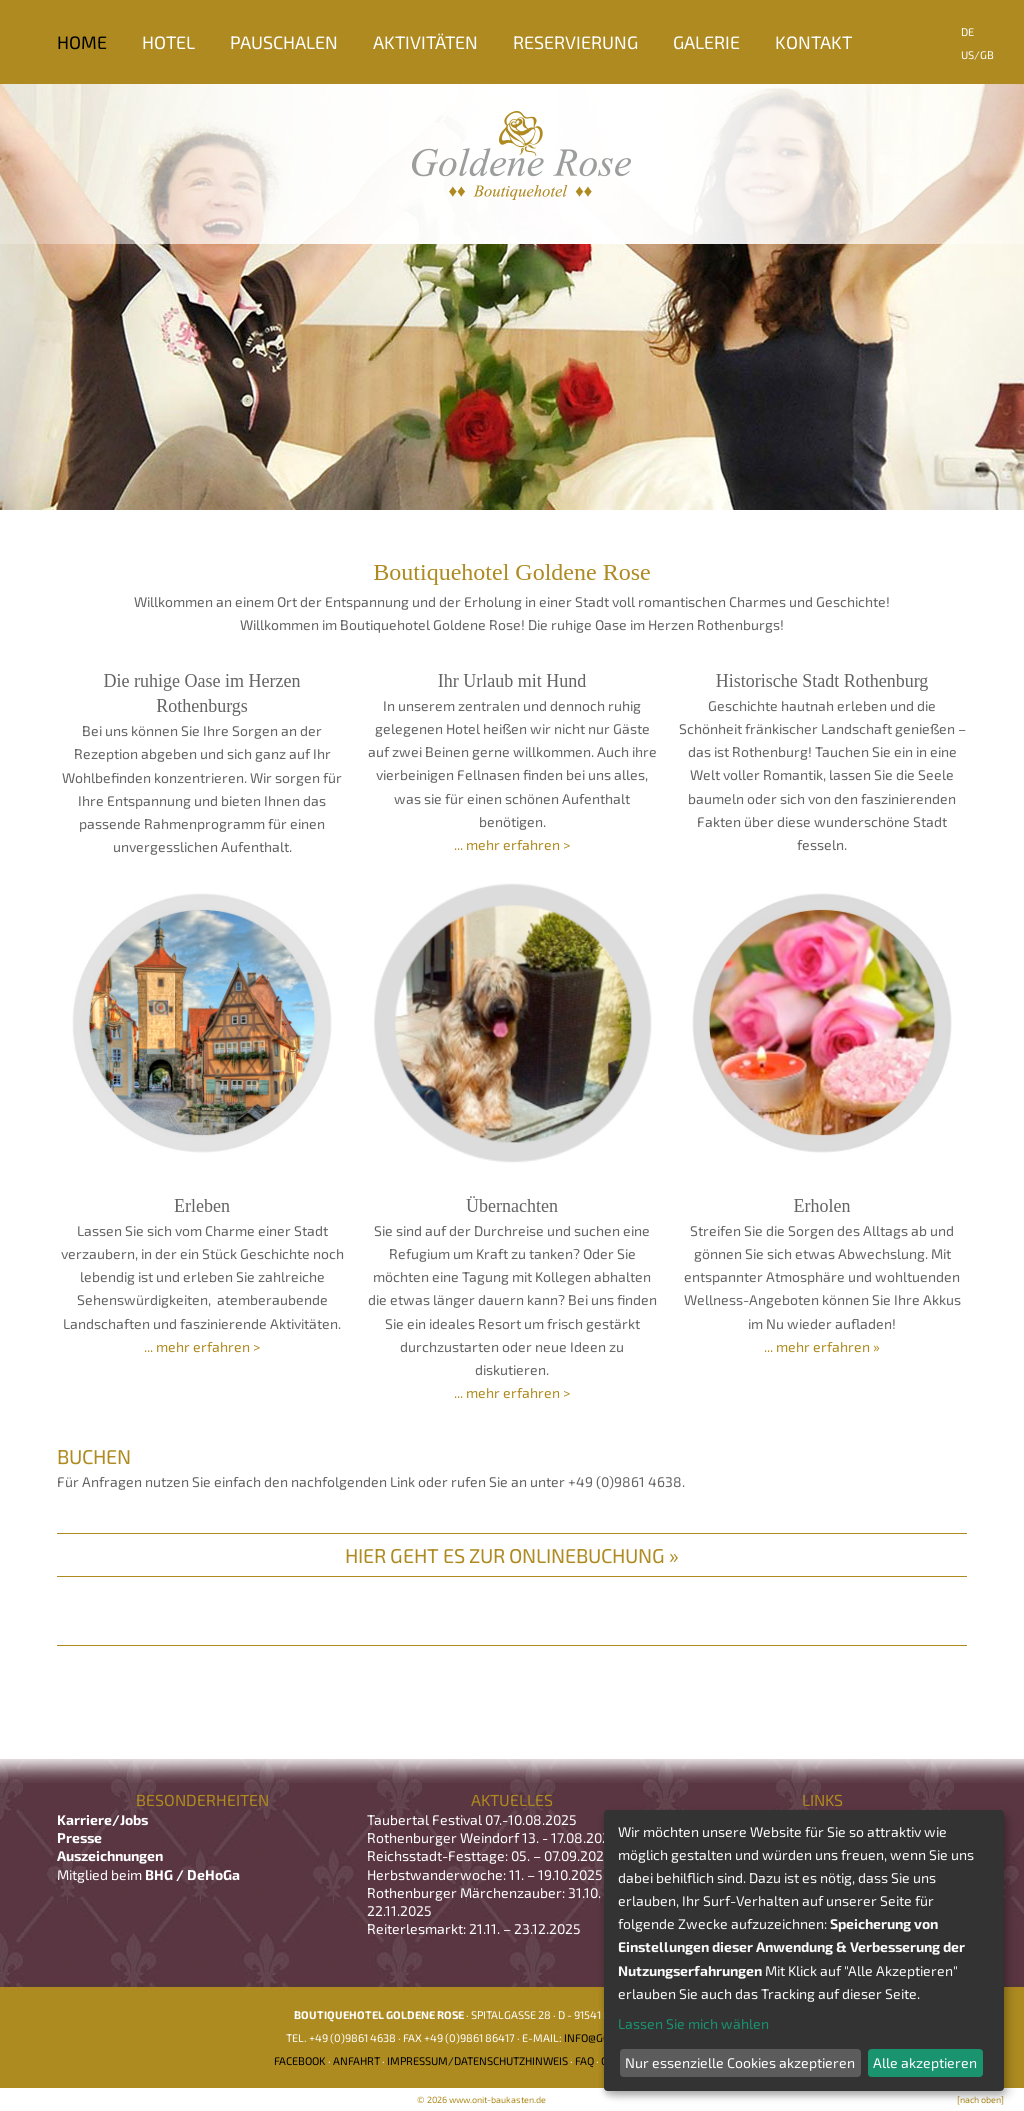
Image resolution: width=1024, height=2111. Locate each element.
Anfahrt (356, 2060)
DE (967, 31)
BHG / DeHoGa (192, 1874)
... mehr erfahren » (822, 1346)
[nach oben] (980, 2099)
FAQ (584, 2060)
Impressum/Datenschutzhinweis (477, 2060)
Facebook (300, 2060)
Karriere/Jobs (104, 1819)
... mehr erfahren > (512, 844)
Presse (79, 1837)
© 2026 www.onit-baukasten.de (481, 2099)
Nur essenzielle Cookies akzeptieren (740, 2062)
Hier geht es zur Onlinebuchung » (512, 1555)
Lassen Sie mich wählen (693, 2023)
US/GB (977, 54)
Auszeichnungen (110, 1855)
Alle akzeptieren (925, 2062)
